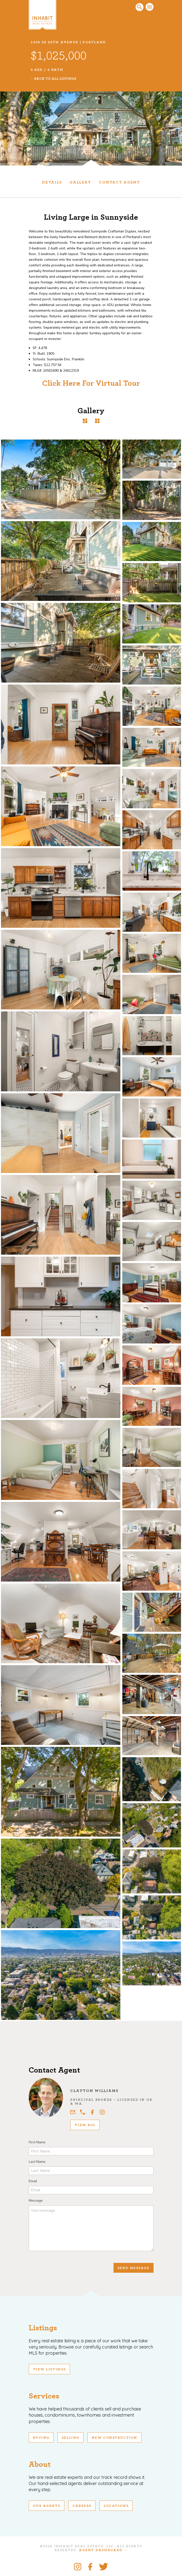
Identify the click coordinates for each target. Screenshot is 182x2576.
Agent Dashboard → (103, 2550)
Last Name (37, 2161)
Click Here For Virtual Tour (91, 383)
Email (33, 2181)
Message (36, 2200)
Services (44, 2396)
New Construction (114, 2437)
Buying (41, 2437)
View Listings (49, 2369)
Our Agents (46, 2506)
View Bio (84, 2125)
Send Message (133, 2268)
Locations (116, 2506)
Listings (43, 2328)
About (40, 2464)
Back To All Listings (55, 78)
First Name (37, 2142)
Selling (70, 2437)
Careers (81, 2506)
